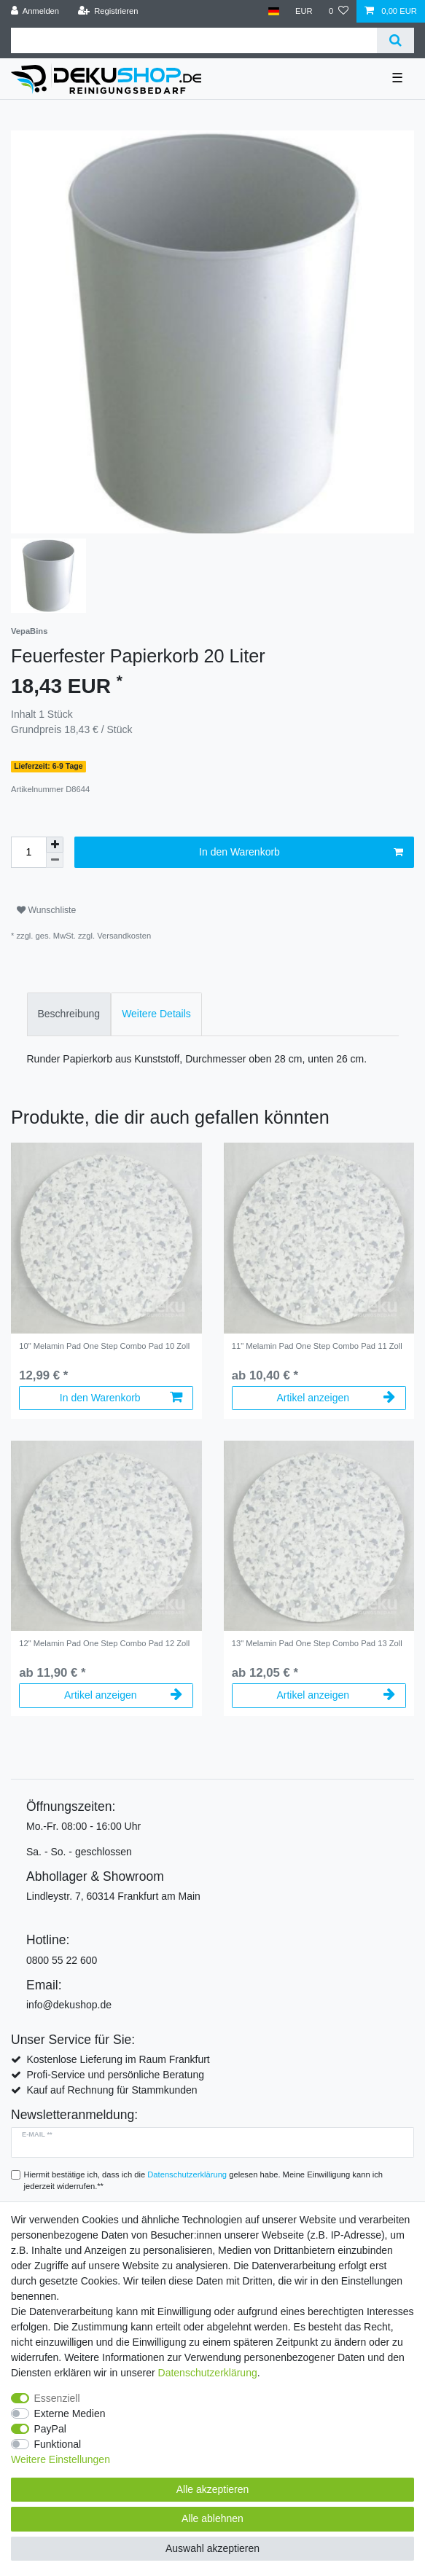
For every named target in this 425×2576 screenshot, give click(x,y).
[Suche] (395, 40)
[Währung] (304, 11)
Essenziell (57, 2398)
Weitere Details (156, 1013)
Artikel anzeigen (335, 1398)
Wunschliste (46, 910)
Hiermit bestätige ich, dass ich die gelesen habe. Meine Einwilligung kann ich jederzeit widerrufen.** (203, 2180)
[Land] (273, 11)
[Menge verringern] (54, 860)
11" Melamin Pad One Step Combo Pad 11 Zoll (317, 1346)
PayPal (50, 2429)
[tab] (69, 1014)
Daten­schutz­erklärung (207, 2373)
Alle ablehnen (212, 2518)
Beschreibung (69, 1013)
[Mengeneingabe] (28, 852)
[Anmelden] (35, 11)
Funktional (58, 2444)
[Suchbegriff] (194, 40)
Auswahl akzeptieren (212, 2548)
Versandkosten (124, 935)
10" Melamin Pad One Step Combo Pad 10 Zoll (104, 1346)
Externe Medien (70, 2413)
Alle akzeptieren (212, 2489)
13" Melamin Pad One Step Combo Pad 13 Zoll (317, 1643)
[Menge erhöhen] (54, 845)
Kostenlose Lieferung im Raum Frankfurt (117, 2059)
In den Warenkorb (301, 852)
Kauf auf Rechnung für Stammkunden (111, 2090)
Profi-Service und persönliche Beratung (115, 2074)
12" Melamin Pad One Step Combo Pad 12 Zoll (104, 1643)
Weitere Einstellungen (60, 2459)
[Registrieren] (107, 11)
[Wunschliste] (338, 11)
